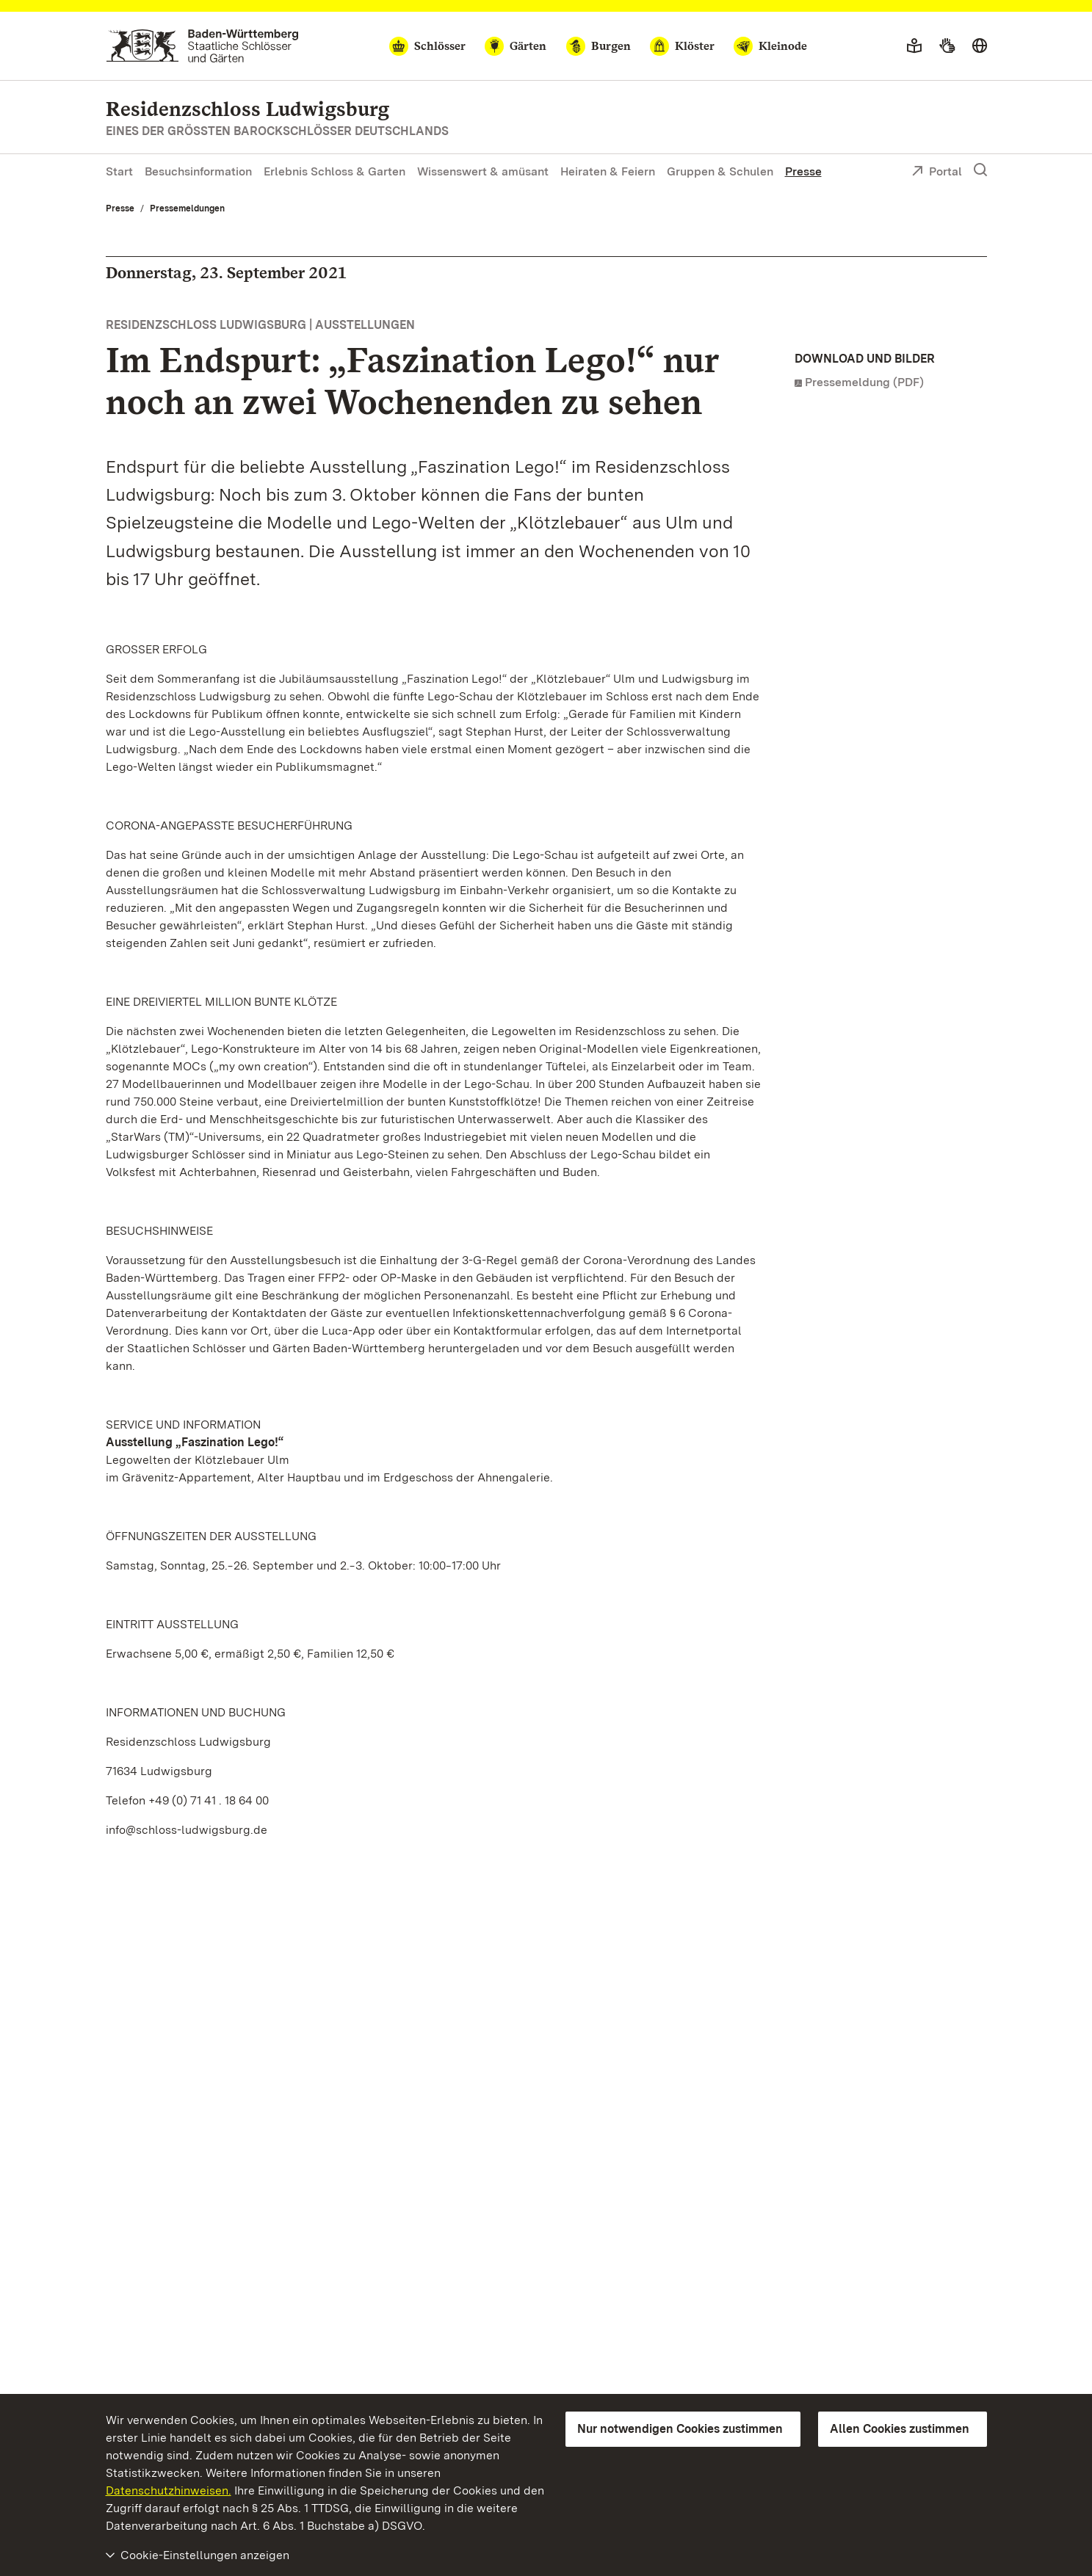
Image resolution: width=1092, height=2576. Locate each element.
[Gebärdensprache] (947, 46)
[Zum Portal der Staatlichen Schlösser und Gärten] (202, 45)
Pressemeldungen (187, 208)
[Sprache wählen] (979, 46)
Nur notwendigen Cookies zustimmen (680, 2429)
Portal (936, 172)
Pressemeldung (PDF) (864, 382)
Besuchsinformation (198, 171)
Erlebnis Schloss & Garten (334, 171)
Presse (803, 171)
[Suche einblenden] (980, 170)
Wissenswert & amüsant (483, 171)
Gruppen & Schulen (720, 171)
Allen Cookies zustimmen (899, 2429)
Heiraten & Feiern (607, 171)
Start (119, 171)
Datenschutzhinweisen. (168, 2490)
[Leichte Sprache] (914, 46)
